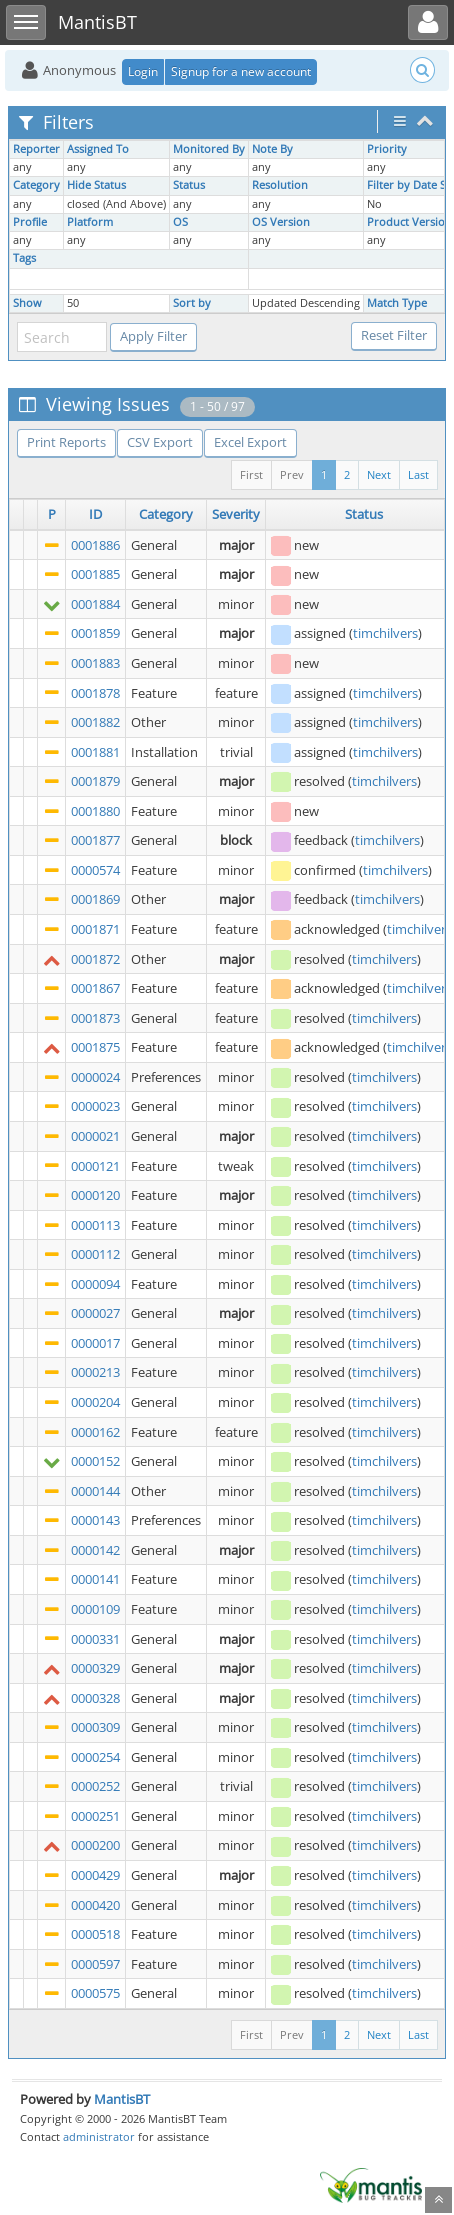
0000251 (95, 1816)
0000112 (95, 1254)
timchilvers (385, 633)
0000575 (95, 1993)
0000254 (95, 1757)
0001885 (95, 574)
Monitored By (209, 149)
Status (189, 185)
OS (180, 222)
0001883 (95, 663)
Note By (272, 149)
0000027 (95, 1313)
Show (27, 303)
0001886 (95, 545)
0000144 (95, 1491)
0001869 (95, 899)
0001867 (95, 988)
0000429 (95, 1875)
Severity (236, 514)
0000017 (95, 1343)
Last (418, 474)
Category (36, 185)
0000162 (95, 1432)
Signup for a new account (241, 71)
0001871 (95, 929)
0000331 (95, 1639)
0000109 (95, 1609)
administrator (99, 2136)
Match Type (397, 303)
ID (95, 514)
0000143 (95, 1520)
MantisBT (122, 2099)
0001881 (95, 752)
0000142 (95, 1550)
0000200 (95, 1845)
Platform (90, 222)
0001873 (95, 1018)
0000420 (95, 1905)
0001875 (95, 1047)
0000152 (95, 1461)
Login (143, 71)
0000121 (95, 1166)
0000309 (95, 1727)
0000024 (95, 1077)
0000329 (95, 1668)
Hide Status (96, 185)
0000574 (95, 870)
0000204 (95, 1402)
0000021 (95, 1136)
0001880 (95, 811)
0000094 (95, 1284)
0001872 (95, 959)
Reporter (36, 149)
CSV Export (160, 442)
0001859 (95, 633)
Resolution (280, 185)
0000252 (95, 1786)
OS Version (281, 222)
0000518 (95, 1934)
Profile (30, 222)
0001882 (95, 722)
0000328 (95, 1698)
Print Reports (66, 442)
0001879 (95, 781)
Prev (292, 474)
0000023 (95, 1106)
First (251, 474)
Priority (387, 149)
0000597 (95, 1964)
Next (379, 474)
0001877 (95, 840)
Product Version (409, 222)
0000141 (95, 1579)
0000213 (95, 1372)
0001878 (95, 693)
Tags (24, 258)
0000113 (95, 1225)
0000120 (95, 1195)
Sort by (192, 303)
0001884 (95, 604)
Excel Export (250, 442)
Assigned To (98, 149)
